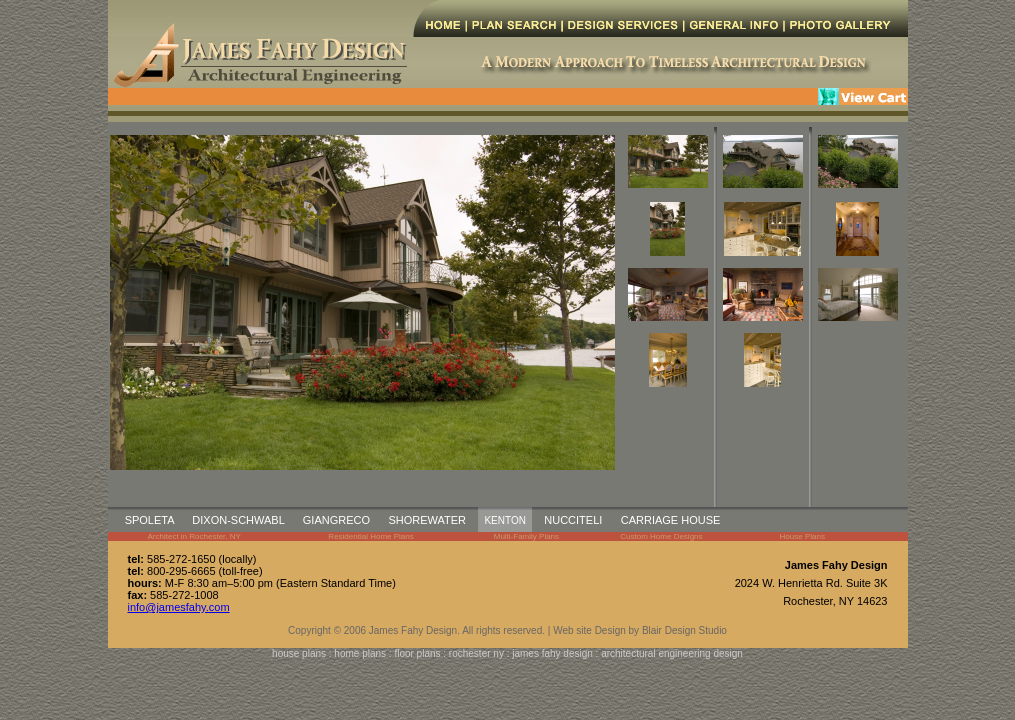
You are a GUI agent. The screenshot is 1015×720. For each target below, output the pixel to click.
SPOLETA (149, 520)
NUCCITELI (573, 520)
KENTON (505, 520)
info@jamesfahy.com (179, 607)
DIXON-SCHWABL (238, 520)
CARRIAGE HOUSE (671, 520)
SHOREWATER (427, 520)
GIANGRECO (336, 520)
